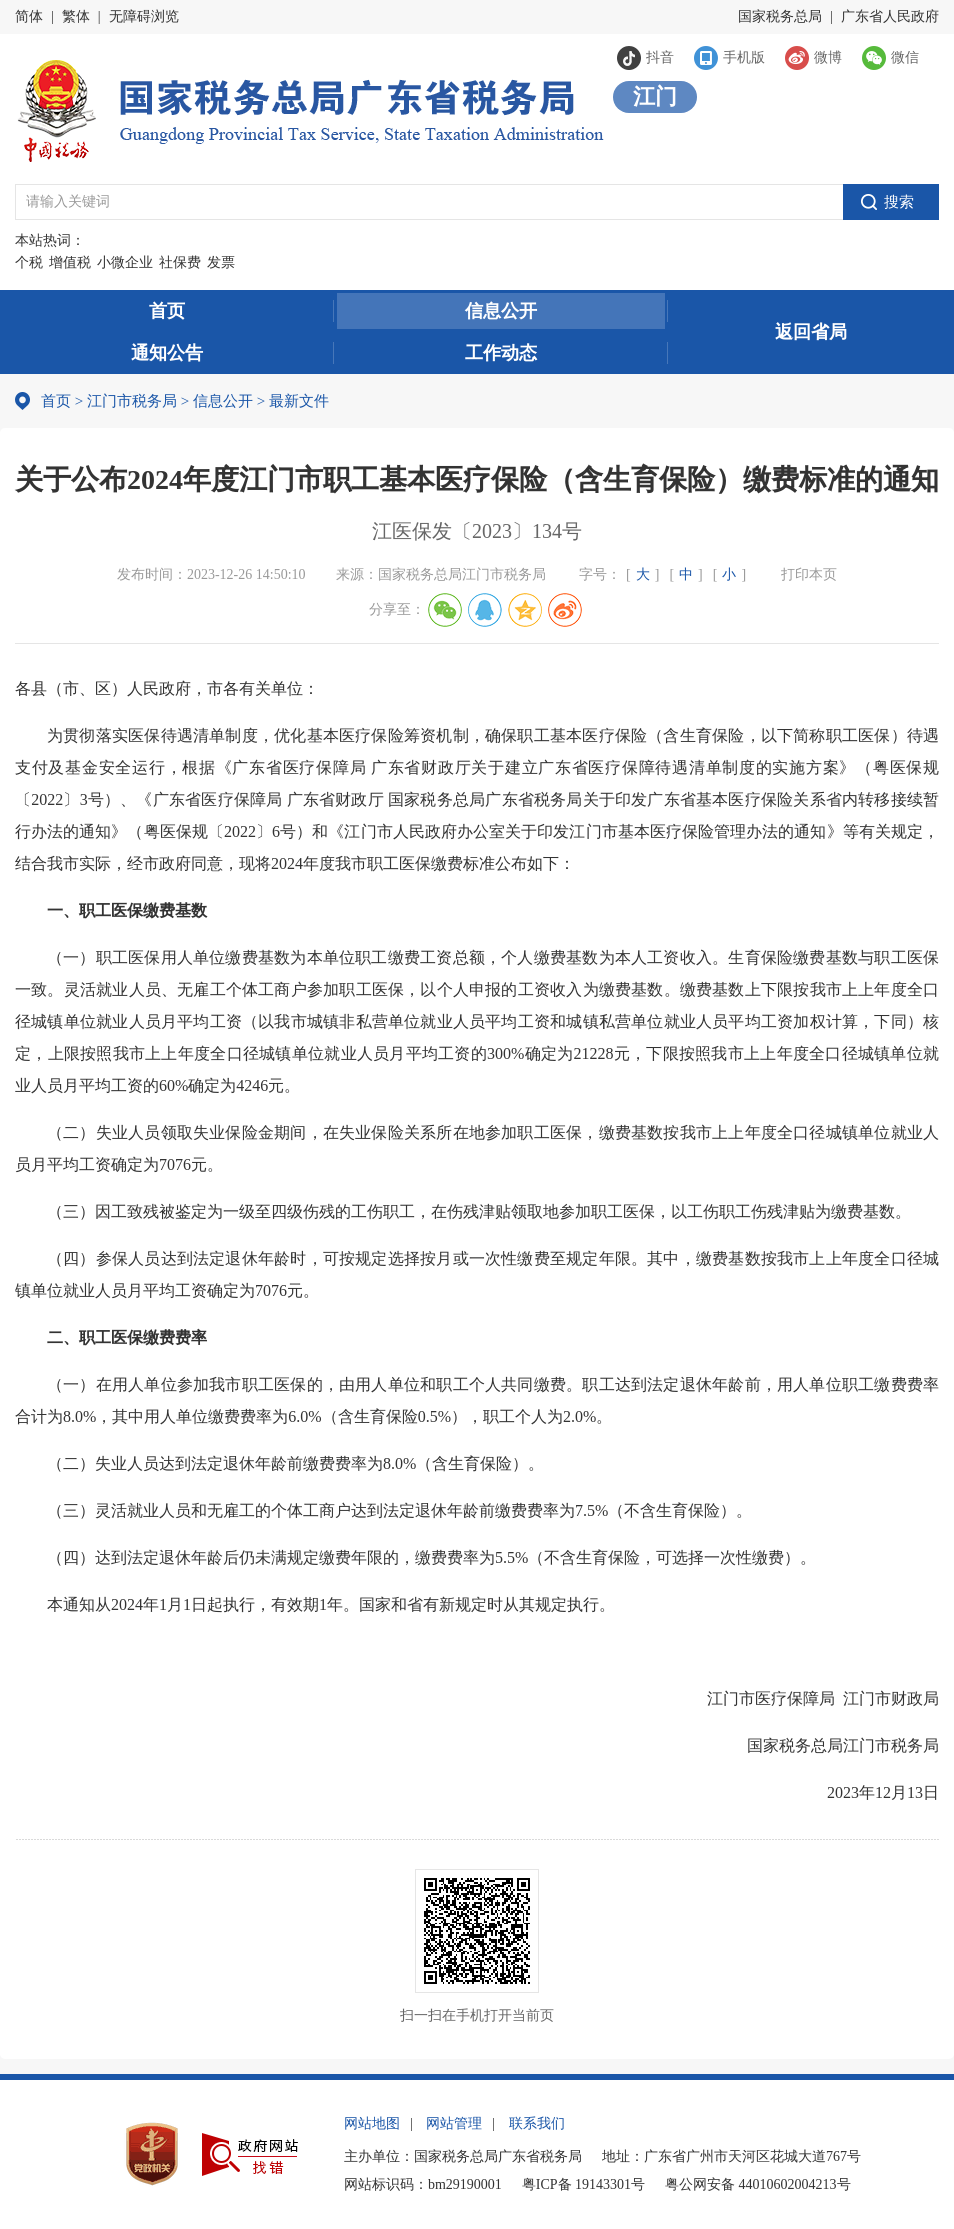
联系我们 (537, 2123)
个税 (29, 262)
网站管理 (454, 2123)
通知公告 (167, 353)
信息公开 (501, 311)
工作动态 (501, 353)
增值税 (70, 262)
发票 (221, 262)
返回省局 (811, 332)
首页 (167, 311)
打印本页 (809, 574)
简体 (29, 16)
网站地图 (372, 2123)
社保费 (180, 262)
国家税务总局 (780, 16)
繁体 (76, 16)
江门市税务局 (132, 401)
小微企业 (125, 262)
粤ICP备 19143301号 (583, 2184)
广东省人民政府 (890, 16)
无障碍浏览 (144, 16)
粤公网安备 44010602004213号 (758, 2184)
